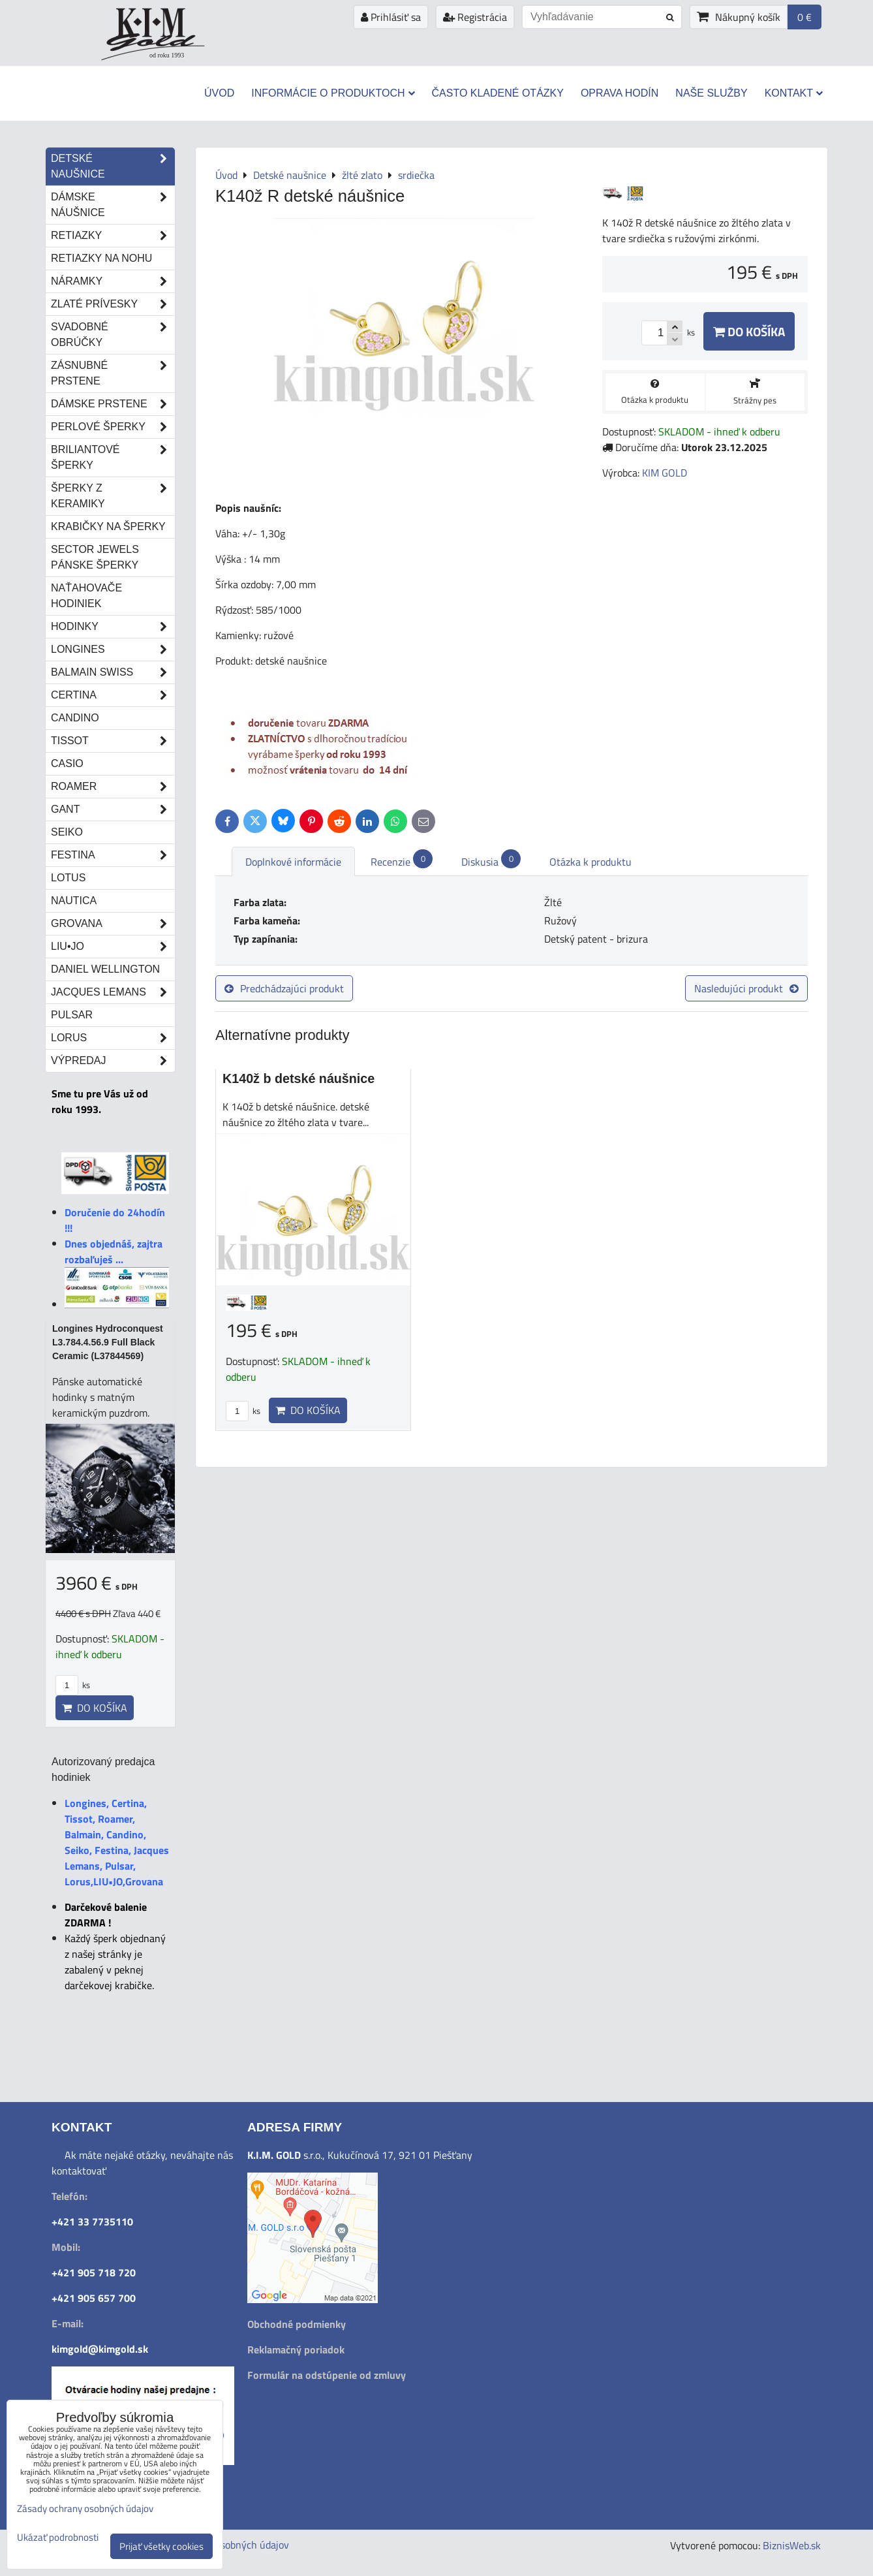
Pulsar (72, 1014)
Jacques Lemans (113, 992)
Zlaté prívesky (113, 304)
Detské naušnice (113, 166)
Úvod (219, 93)
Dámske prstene (113, 404)
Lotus (68, 877)
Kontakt (794, 93)
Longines (113, 649)
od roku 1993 (166, 55)
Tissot (113, 741)
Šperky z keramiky (113, 496)
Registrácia (475, 17)
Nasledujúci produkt (746, 988)
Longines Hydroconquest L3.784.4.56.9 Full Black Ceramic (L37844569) (107, 1342)
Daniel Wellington (105, 969)
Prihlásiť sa (391, 17)
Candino (75, 717)
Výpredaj (113, 1061)
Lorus (113, 1038)
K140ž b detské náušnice (298, 1078)
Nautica (74, 900)
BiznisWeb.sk (792, 2545)
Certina (113, 695)
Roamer (113, 787)
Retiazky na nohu (101, 258)
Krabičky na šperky (108, 526)
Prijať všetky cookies (161, 2546)
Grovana (113, 924)
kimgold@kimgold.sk (100, 2349)
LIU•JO (113, 946)
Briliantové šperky (113, 458)
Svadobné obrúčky (113, 335)
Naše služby (711, 93)
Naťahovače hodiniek (86, 595)
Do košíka (749, 331)
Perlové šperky (113, 427)
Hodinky (113, 627)
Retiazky (113, 236)
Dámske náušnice (113, 205)
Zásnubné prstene (113, 373)
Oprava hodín (619, 93)
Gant (113, 809)
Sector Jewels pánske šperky (95, 557)
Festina (113, 855)
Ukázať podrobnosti (58, 2537)
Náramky (113, 281)
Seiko (67, 832)
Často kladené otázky (498, 93)
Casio (67, 763)
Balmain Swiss (113, 672)
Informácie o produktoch (332, 93)
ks (243, 1410)
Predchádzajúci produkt (284, 988)
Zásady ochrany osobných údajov (85, 2508)
